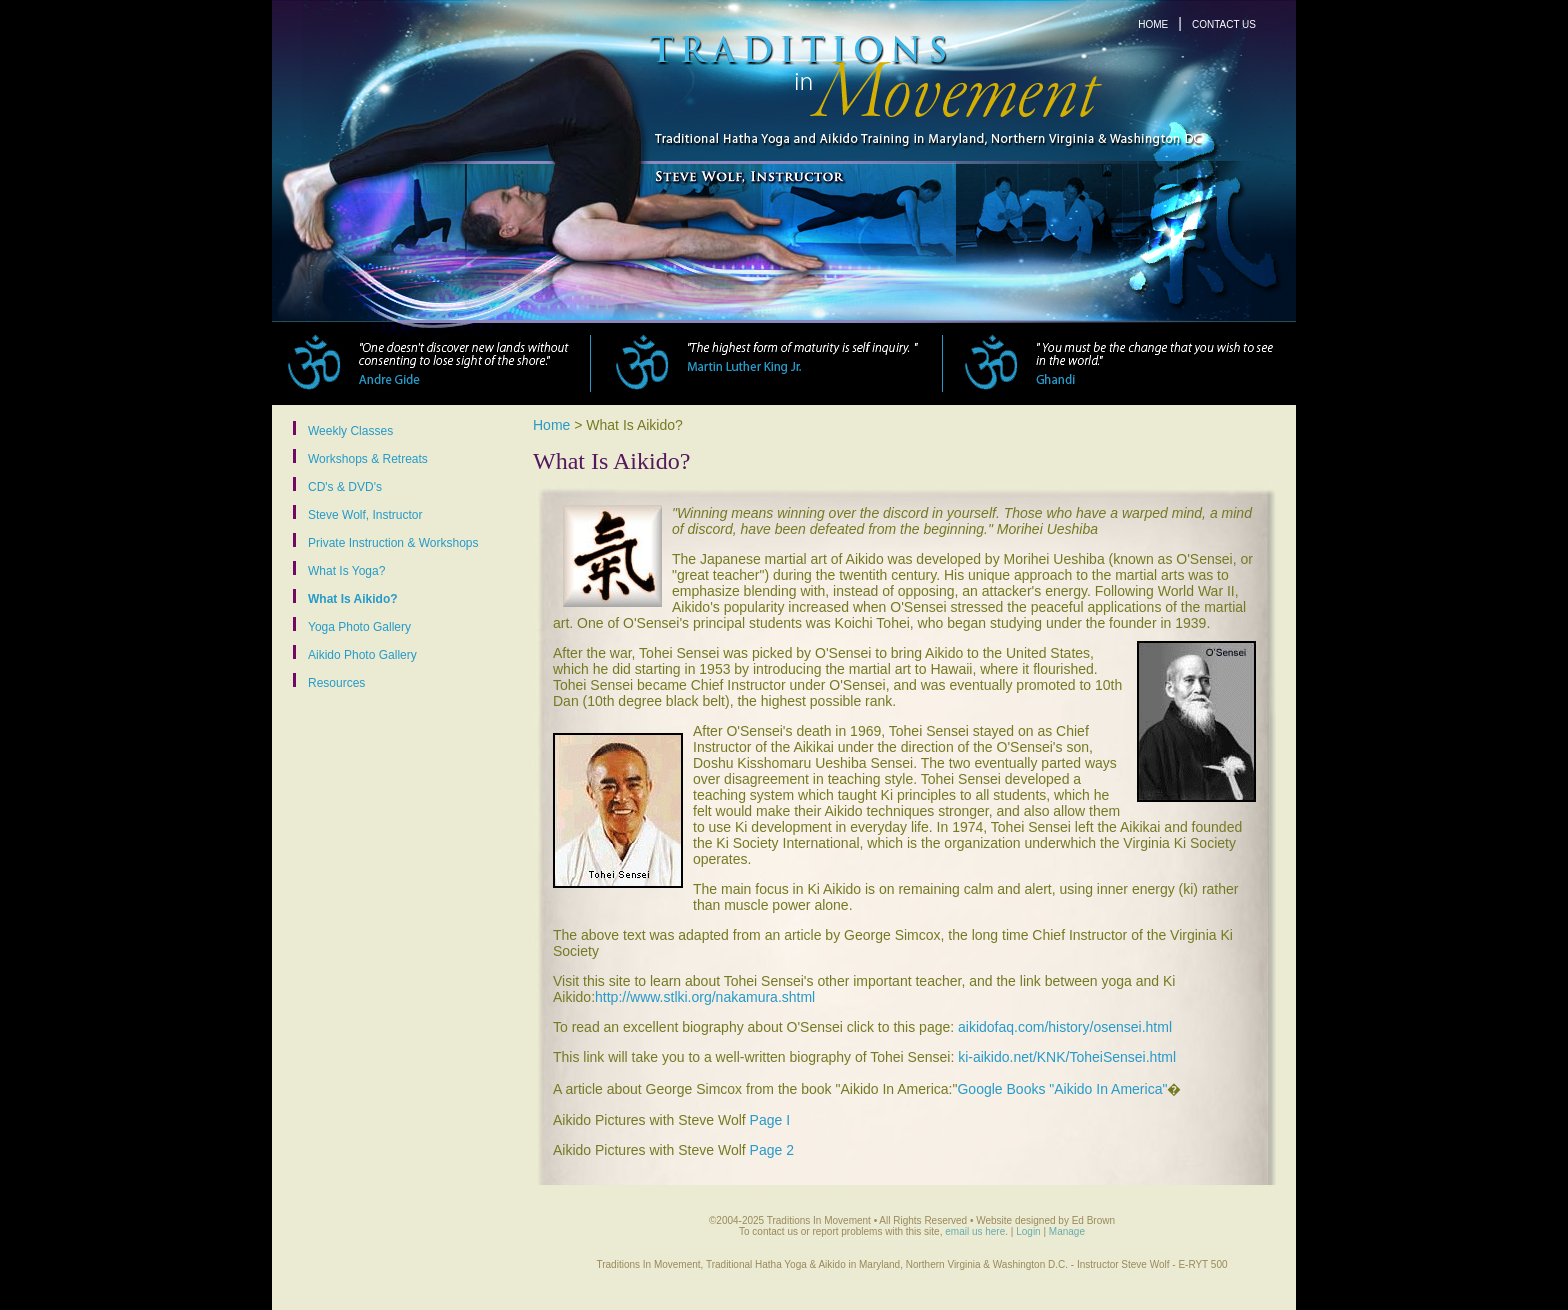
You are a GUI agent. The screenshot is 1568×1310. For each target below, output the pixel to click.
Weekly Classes (350, 430)
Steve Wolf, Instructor (365, 514)
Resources (336, 682)
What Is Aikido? (353, 598)
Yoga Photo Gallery (359, 626)
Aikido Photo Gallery (362, 654)
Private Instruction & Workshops (393, 542)
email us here (975, 1231)
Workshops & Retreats (368, 458)
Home (551, 425)
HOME (1153, 24)
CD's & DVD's (345, 486)
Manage (1067, 1231)
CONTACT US (1224, 24)
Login (1028, 1231)
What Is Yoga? (346, 570)
